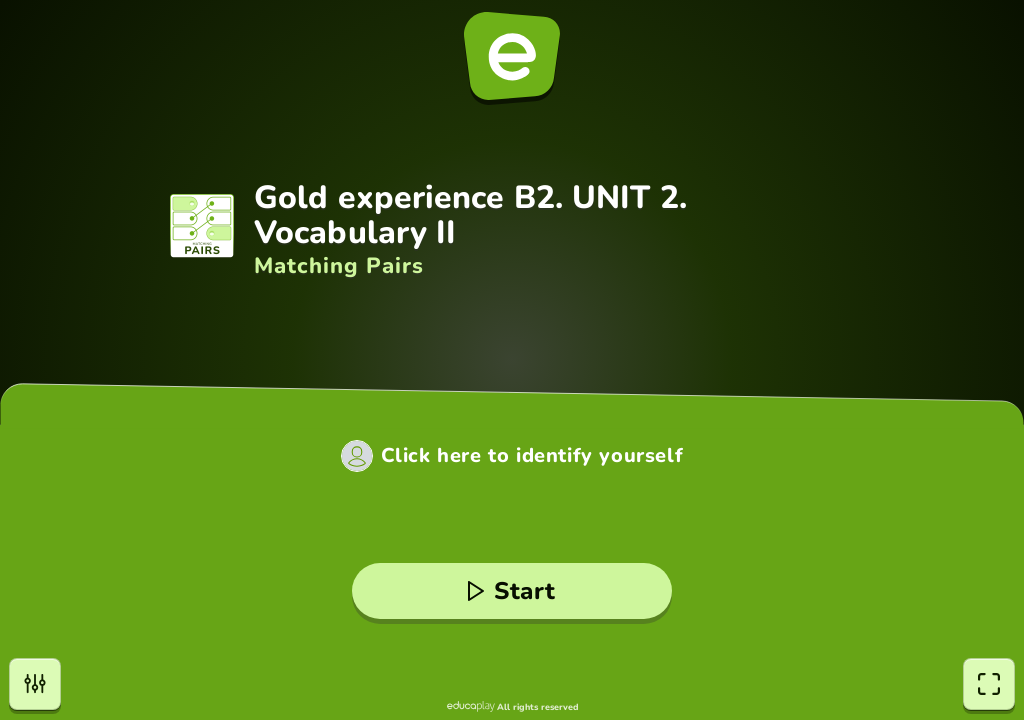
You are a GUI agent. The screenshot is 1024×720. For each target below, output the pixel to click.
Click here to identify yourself (532, 456)
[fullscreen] (989, 684)
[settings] (35, 684)
